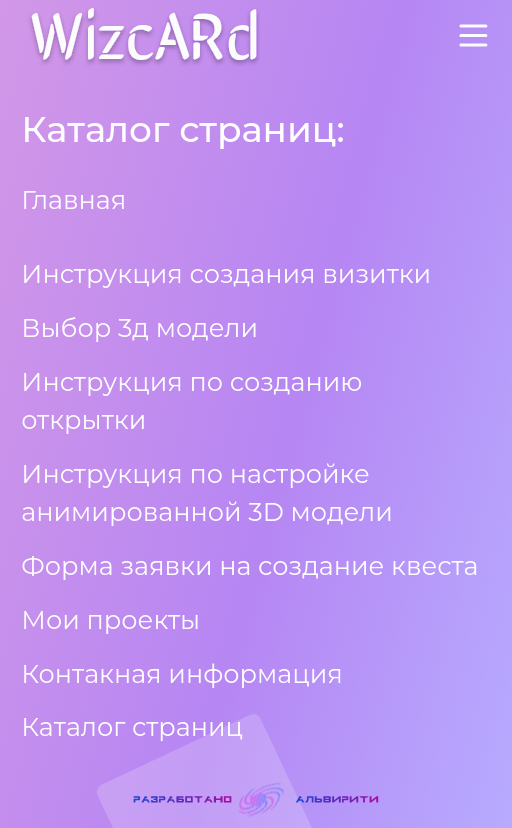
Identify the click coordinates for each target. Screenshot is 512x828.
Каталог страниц (132, 726)
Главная (73, 199)
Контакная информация (181, 673)
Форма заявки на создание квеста (249, 565)
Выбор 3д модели (139, 327)
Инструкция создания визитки (226, 273)
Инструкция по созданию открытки (191, 400)
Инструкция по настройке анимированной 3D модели (207, 492)
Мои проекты (110, 619)
